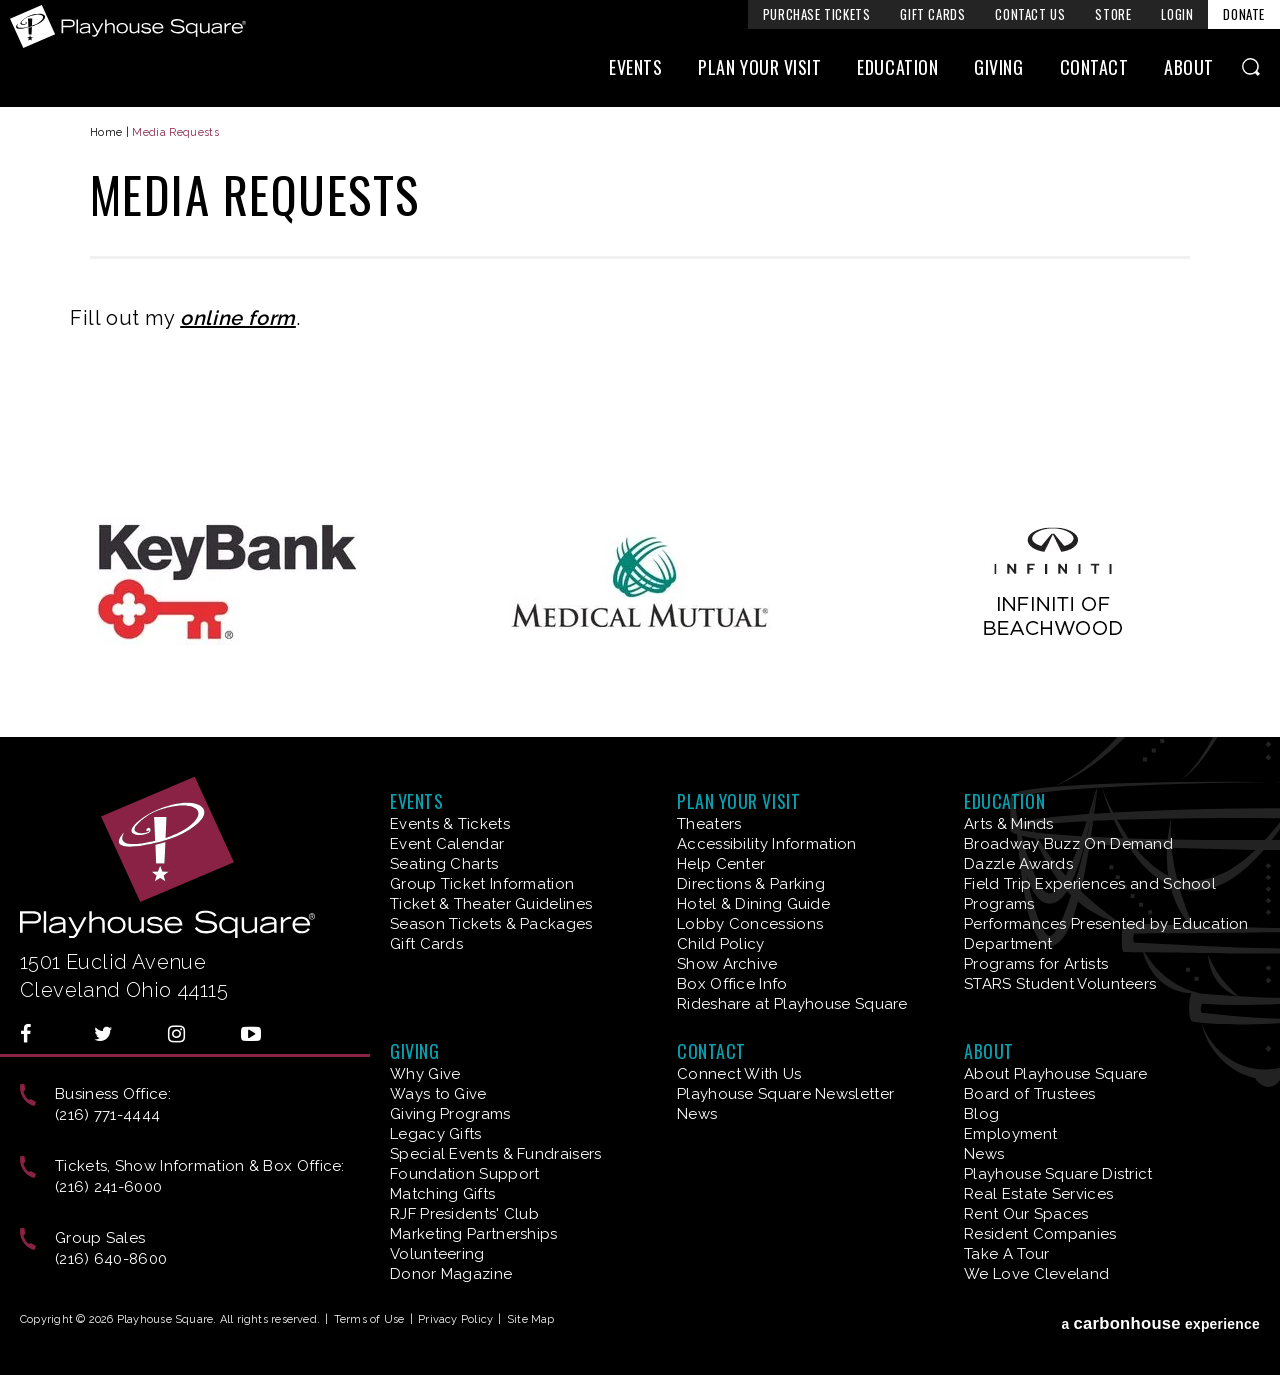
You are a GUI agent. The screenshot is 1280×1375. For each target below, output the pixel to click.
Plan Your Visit (759, 67)
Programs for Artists (1036, 964)
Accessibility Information (767, 844)
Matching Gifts (442, 1194)
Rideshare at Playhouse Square (792, 1004)
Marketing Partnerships (474, 1234)
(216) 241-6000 (108, 1187)
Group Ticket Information (482, 884)
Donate (1244, 14)
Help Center (721, 864)
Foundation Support (464, 1174)
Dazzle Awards (1018, 864)
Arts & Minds (1009, 824)
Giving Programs (450, 1114)
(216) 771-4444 (107, 1115)
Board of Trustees (1029, 1094)
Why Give (425, 1074)
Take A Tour (1006, 1254)
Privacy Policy (455, 1319)
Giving (998, 67)
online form (238, 318)
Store (1113, 14)
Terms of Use (369, 1319)
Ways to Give (438, 1094)
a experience (1160, 1323)
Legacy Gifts (436, 1134)
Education (897, 67)
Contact (1094, 67)
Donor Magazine (451, 1274)
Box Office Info (732, 984)
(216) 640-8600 (111, 1259)
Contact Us (1030, 14)
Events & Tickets (450, 824)
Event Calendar (447, 844)
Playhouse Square (128, 26)
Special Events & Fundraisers (495, 1154)
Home (106, 132)
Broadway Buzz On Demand (1068, 844)
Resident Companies (1040, 1234)
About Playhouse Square (1056, 1074)
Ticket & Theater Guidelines (491, 904)
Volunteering (437, 1254)
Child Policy (721, 944)
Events (635, 67)
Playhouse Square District (1058, 1174)
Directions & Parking (751, 884)
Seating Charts (444, 864)
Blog (981, 1114)
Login (1177, 14)
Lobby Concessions (750, 924)
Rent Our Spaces (1026, 1214)
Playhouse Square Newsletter (785, 1094)
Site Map (531, 1319)
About (1189, 67)
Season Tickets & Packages (491, 924)
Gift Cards (932, 14)
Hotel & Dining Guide (753, 904)
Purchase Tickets (817, 14)
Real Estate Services (1038, 1194)
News (697, 1114)
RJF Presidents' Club (464, 1214)
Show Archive (727, 964)
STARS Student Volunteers (1060, 984)
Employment (1010, 1134)
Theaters (709, 824)
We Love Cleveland (1036, 1274)
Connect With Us (739, 1074)
